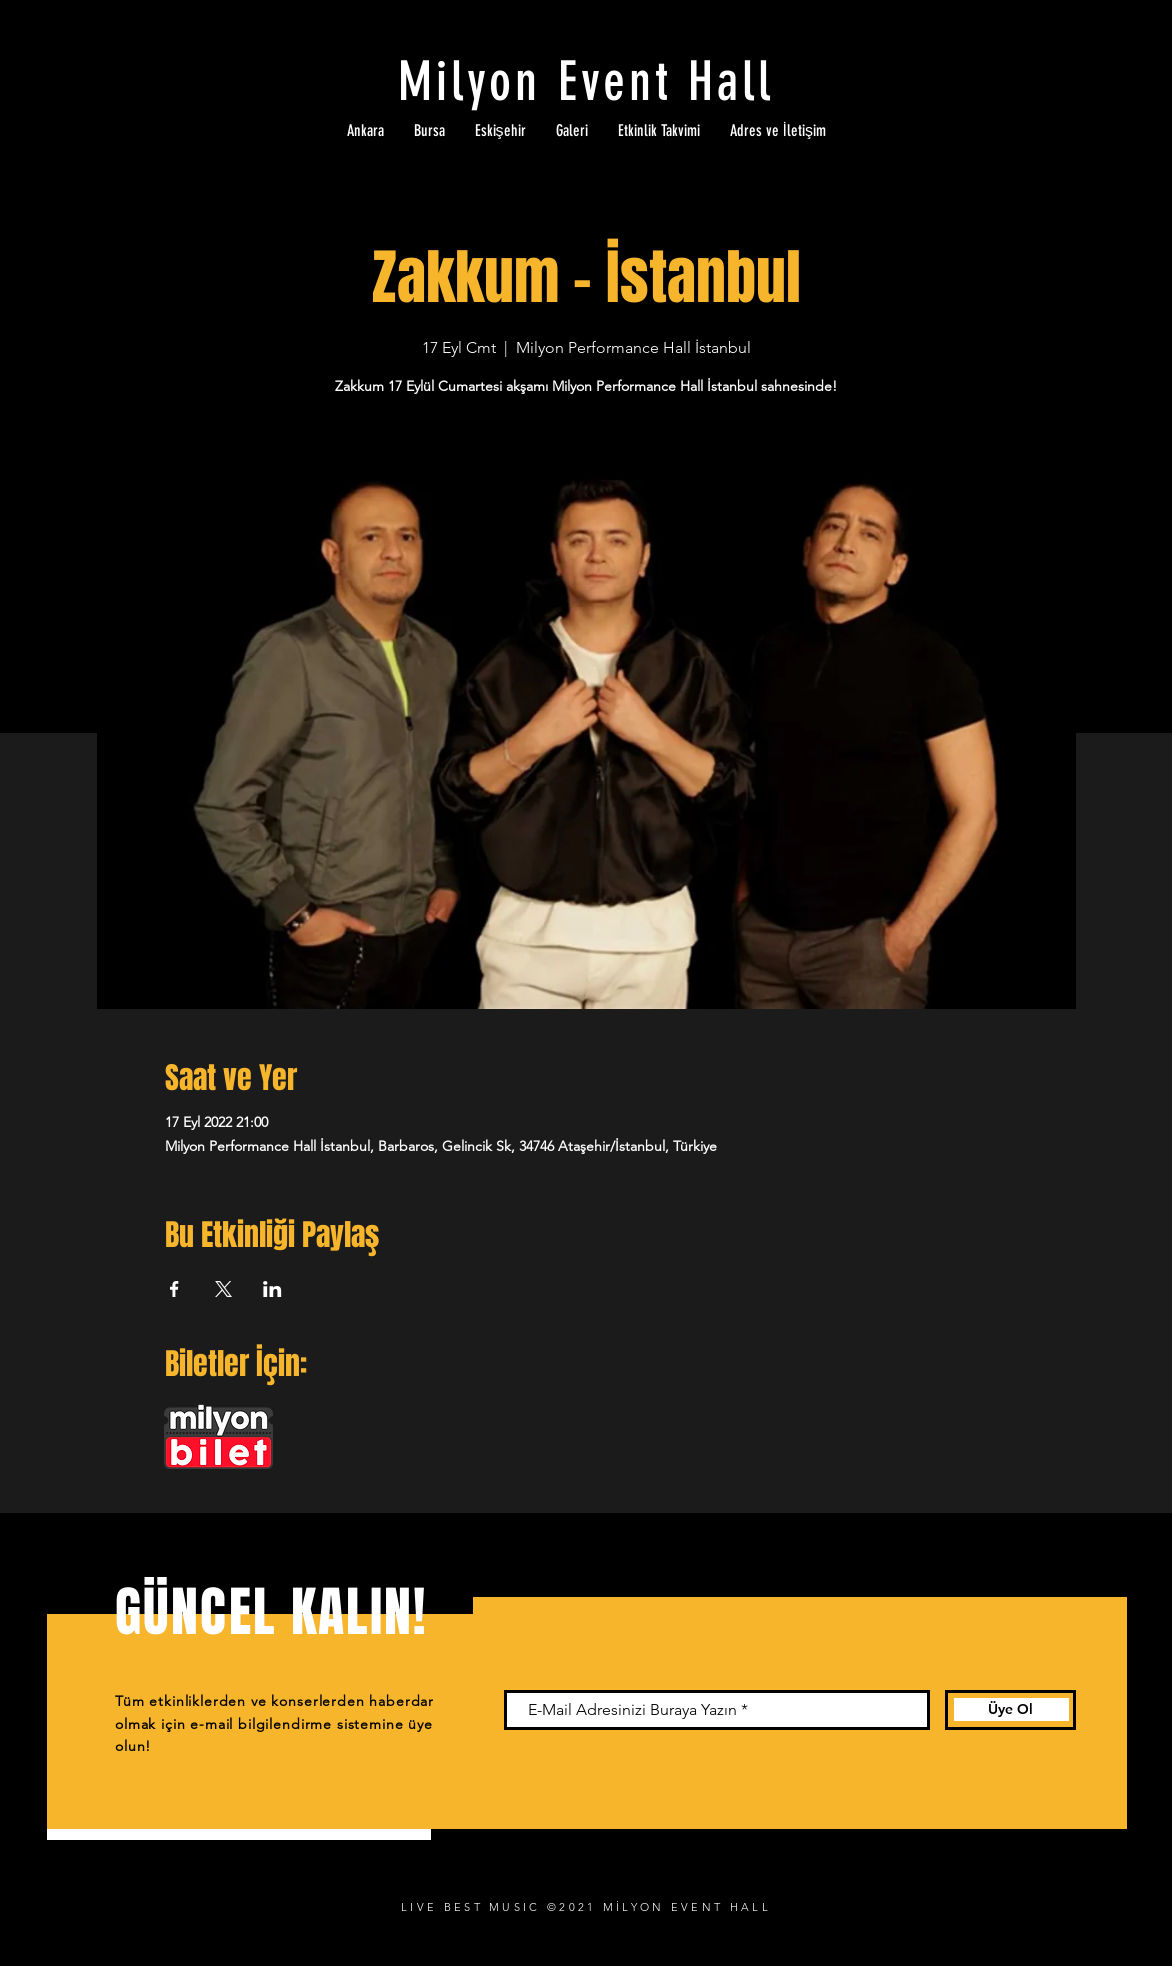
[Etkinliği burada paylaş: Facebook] (174, 1289)
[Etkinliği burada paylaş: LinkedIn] (272, 1289)
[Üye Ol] (1010, 1710)
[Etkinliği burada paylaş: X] (223, 1289)
